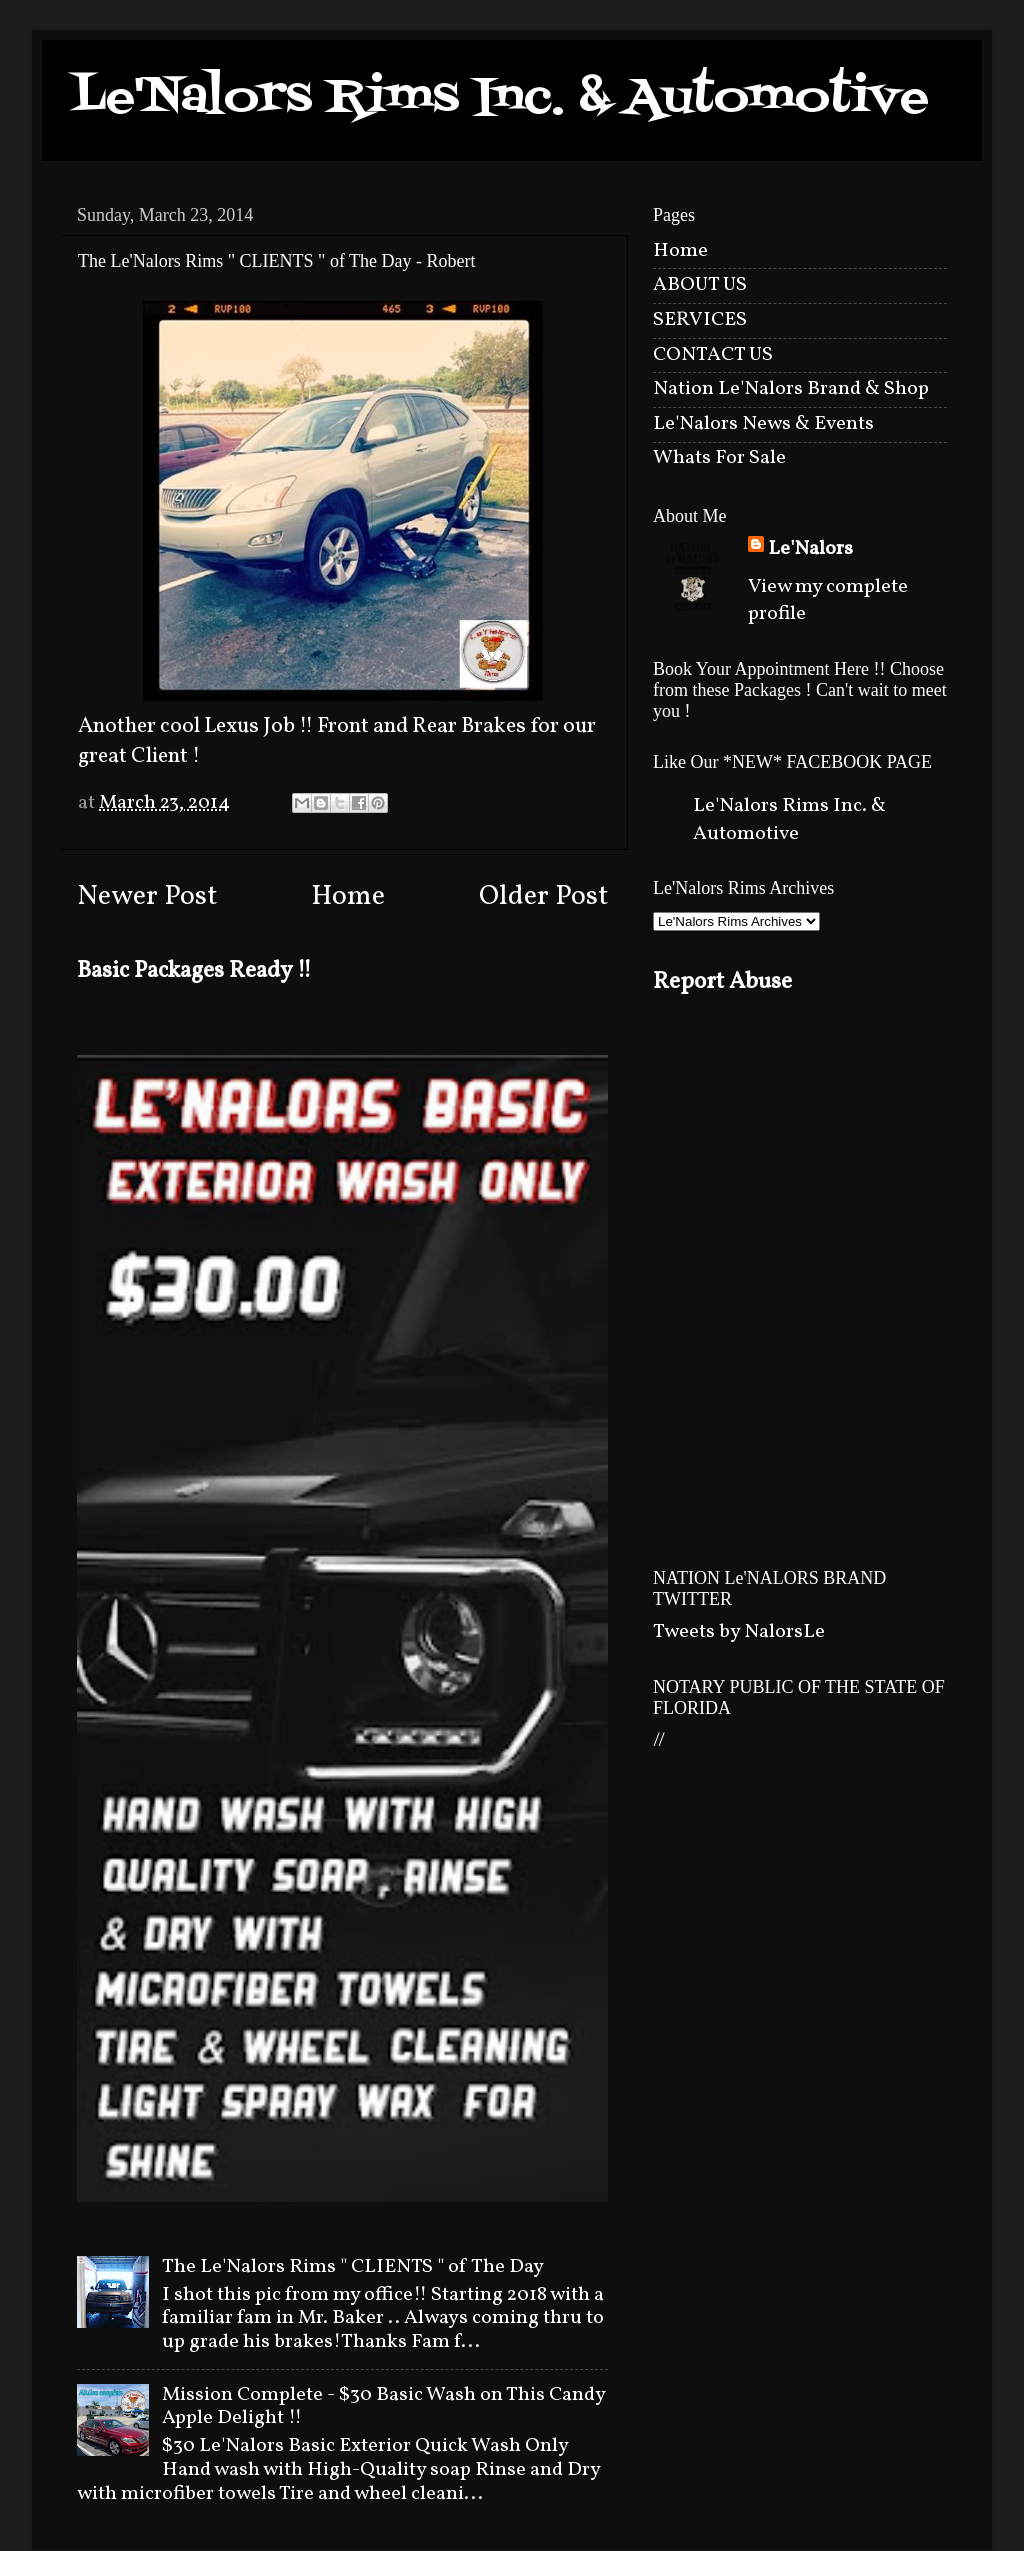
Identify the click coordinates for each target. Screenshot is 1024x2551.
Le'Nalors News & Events (763, 424)
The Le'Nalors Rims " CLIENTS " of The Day (353, 2267)
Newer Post (147, 897)
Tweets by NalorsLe (739, 1632)
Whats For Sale (719, 458)
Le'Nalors (810, 549)
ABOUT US (700, 285)
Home (348, 897)
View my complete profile (828, 601)
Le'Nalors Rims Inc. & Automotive (500, 98)
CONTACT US (713, 355)
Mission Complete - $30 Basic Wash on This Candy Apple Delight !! (383, 2407)
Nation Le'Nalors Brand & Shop (791, 389)
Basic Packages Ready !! (194, 971)
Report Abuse (722, 982)
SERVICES (700, 320)
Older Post (543, 897)
